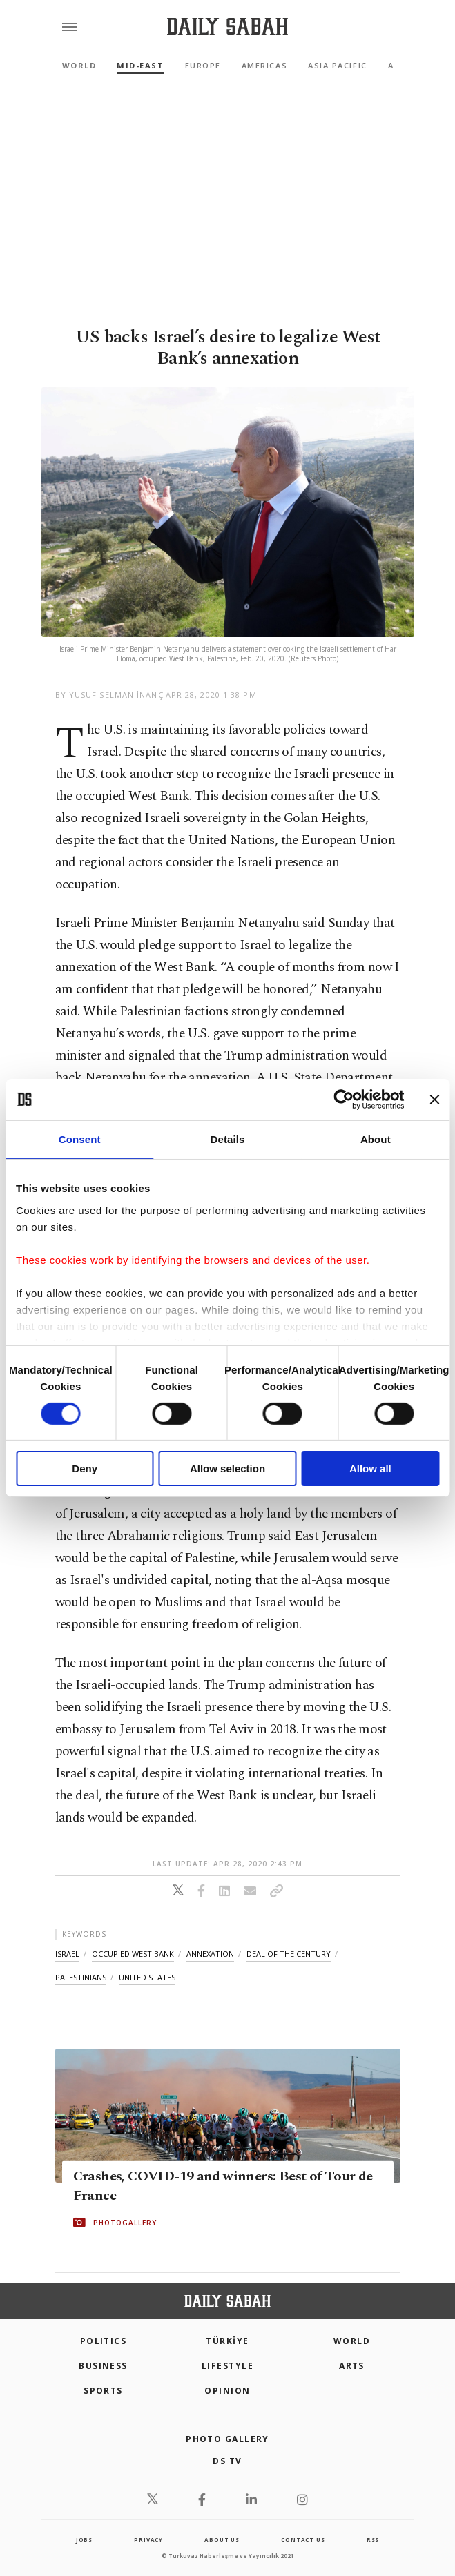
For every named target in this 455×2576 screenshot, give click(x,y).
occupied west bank (133, 1954)
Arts (352, 2366)
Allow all (370, 1468)
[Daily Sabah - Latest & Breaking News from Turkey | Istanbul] (227, 26)
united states (147, 1977)
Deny (84, 1468)
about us (221, 2540)
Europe (203, 65)
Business (103, 2366)
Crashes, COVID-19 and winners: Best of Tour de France (223, 2186)
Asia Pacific (337, 65)
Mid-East (140, 65)
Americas (264, 65)
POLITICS (103, 2341)
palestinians (80, 1977)
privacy (148, 2540)
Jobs (84, 2540)
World (79, 65)
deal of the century (288, 1954)
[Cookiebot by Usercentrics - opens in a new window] (343, 1099)
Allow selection (227, 1468)
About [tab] (375, 1139)
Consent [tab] (80, 1139)
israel (67, 1954)
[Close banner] (434, 1099)
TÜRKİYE (227, 2341)
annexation (210, 1954)
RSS (373, 2540)
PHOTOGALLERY (125, 2222)
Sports (103, 2391)
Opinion (227, 2391)
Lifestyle (227, 2366)
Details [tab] (228, 1139)
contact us (303, 2540)
